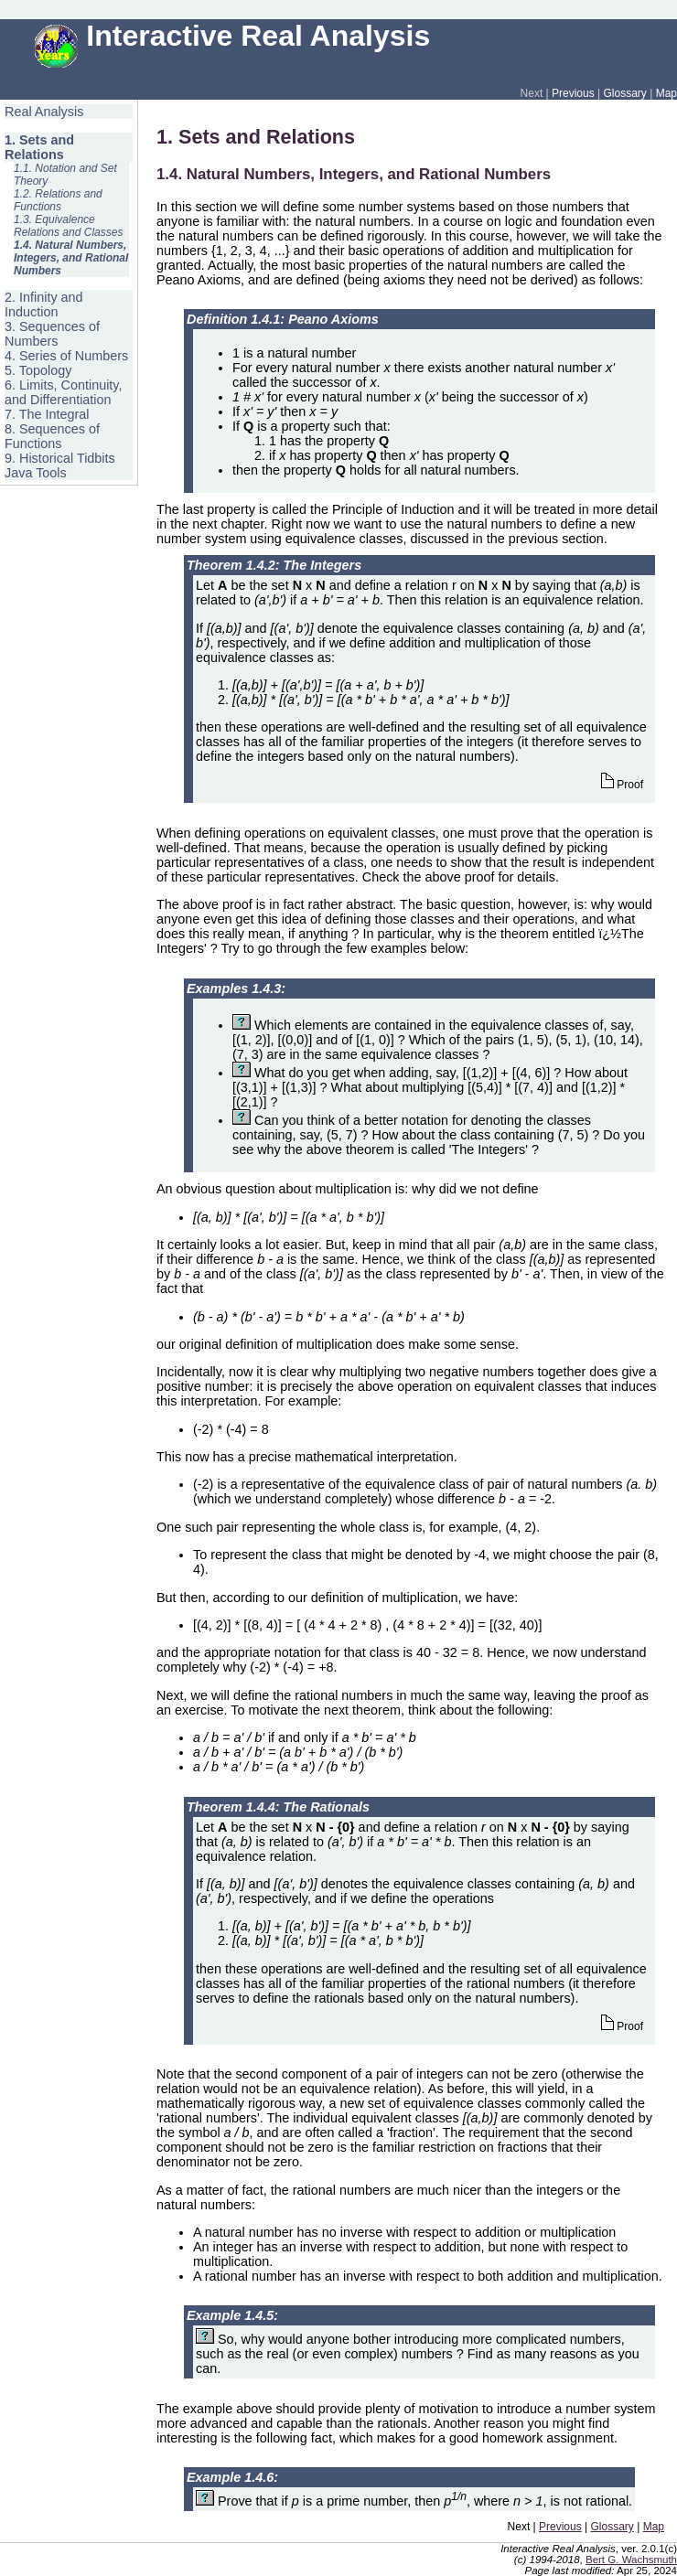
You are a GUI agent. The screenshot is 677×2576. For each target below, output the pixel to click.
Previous (573, 93)
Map (666, 93)
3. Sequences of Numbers (52, 333)
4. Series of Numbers (66, 355)
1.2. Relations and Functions (58, 200)
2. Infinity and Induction (44, 304)
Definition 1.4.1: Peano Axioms (283, 319)
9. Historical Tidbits (60, 458)
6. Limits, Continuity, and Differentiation (64, 392)
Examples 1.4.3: (236, 988)
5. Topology (38, 370)
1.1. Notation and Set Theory (65, 174)
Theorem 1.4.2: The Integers (274, 565)
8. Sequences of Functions (52, 436)
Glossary (625, 93)
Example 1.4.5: (232, 2315)
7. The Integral (47, 414)
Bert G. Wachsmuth (631, 2559)
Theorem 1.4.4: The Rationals (278, 1807)
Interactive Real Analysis (232, 35)
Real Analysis (44, 111)
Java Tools (36, 472)
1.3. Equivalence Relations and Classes (68, 226)
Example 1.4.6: (232, 2477)
